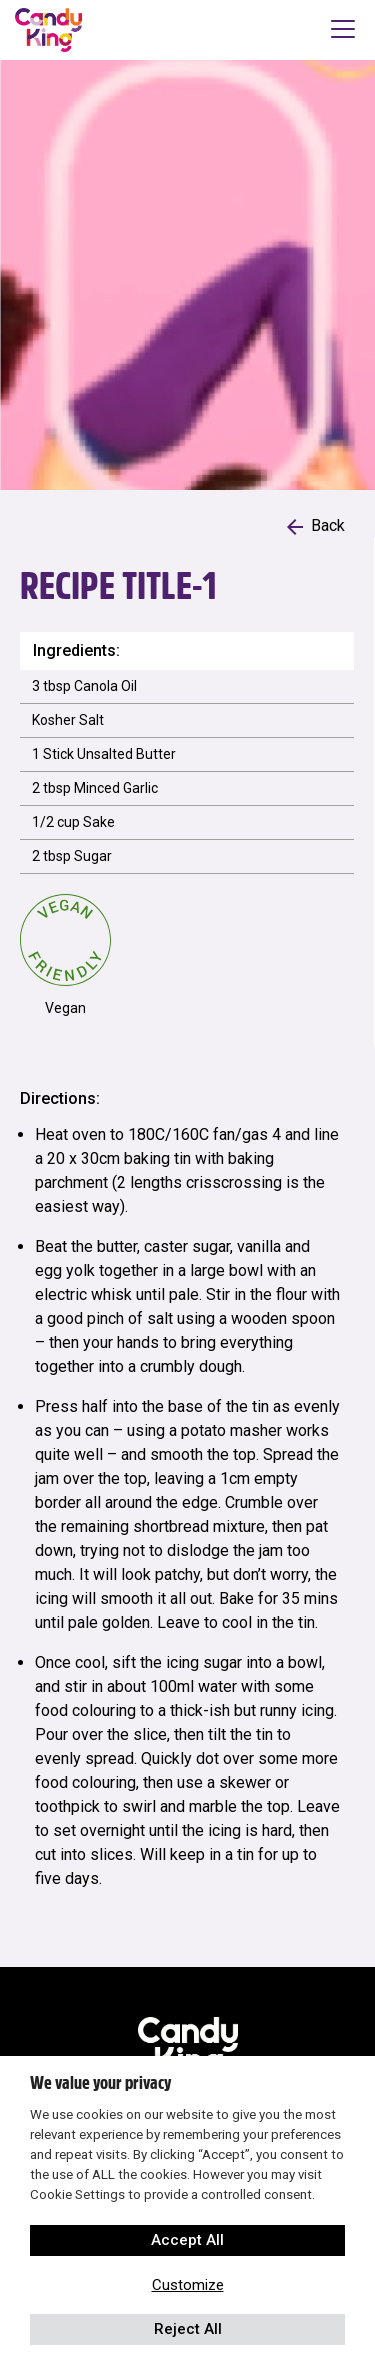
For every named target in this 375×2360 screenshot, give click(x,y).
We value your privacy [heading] (100, 2083)
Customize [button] (188, 2285)
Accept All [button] (187, 2240)
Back (316, 525)
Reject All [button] (188, 2329)
